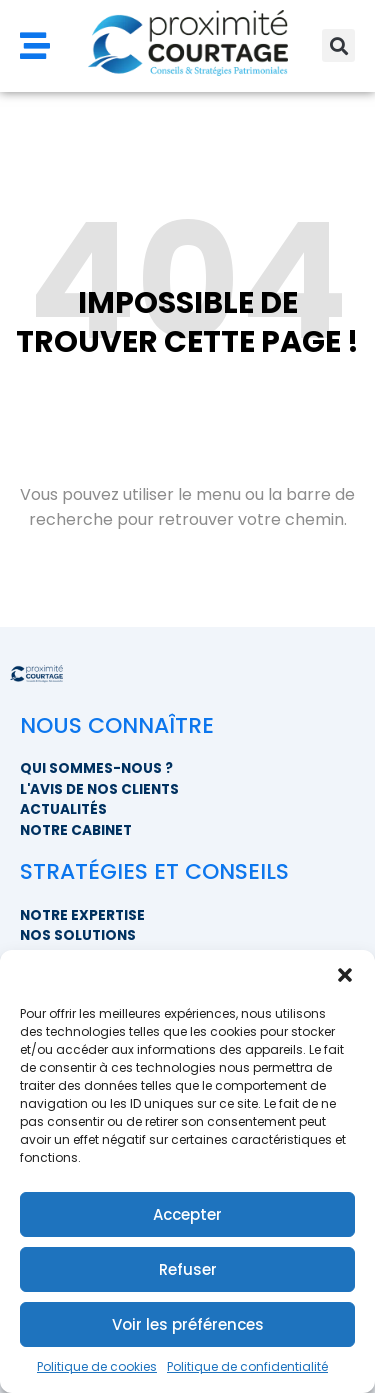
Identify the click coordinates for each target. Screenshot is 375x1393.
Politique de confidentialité (247, 1366)
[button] (345, 975)
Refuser (188, 1269)
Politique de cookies (97, 1366)
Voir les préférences (188, 1324)
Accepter (187, 1214)
